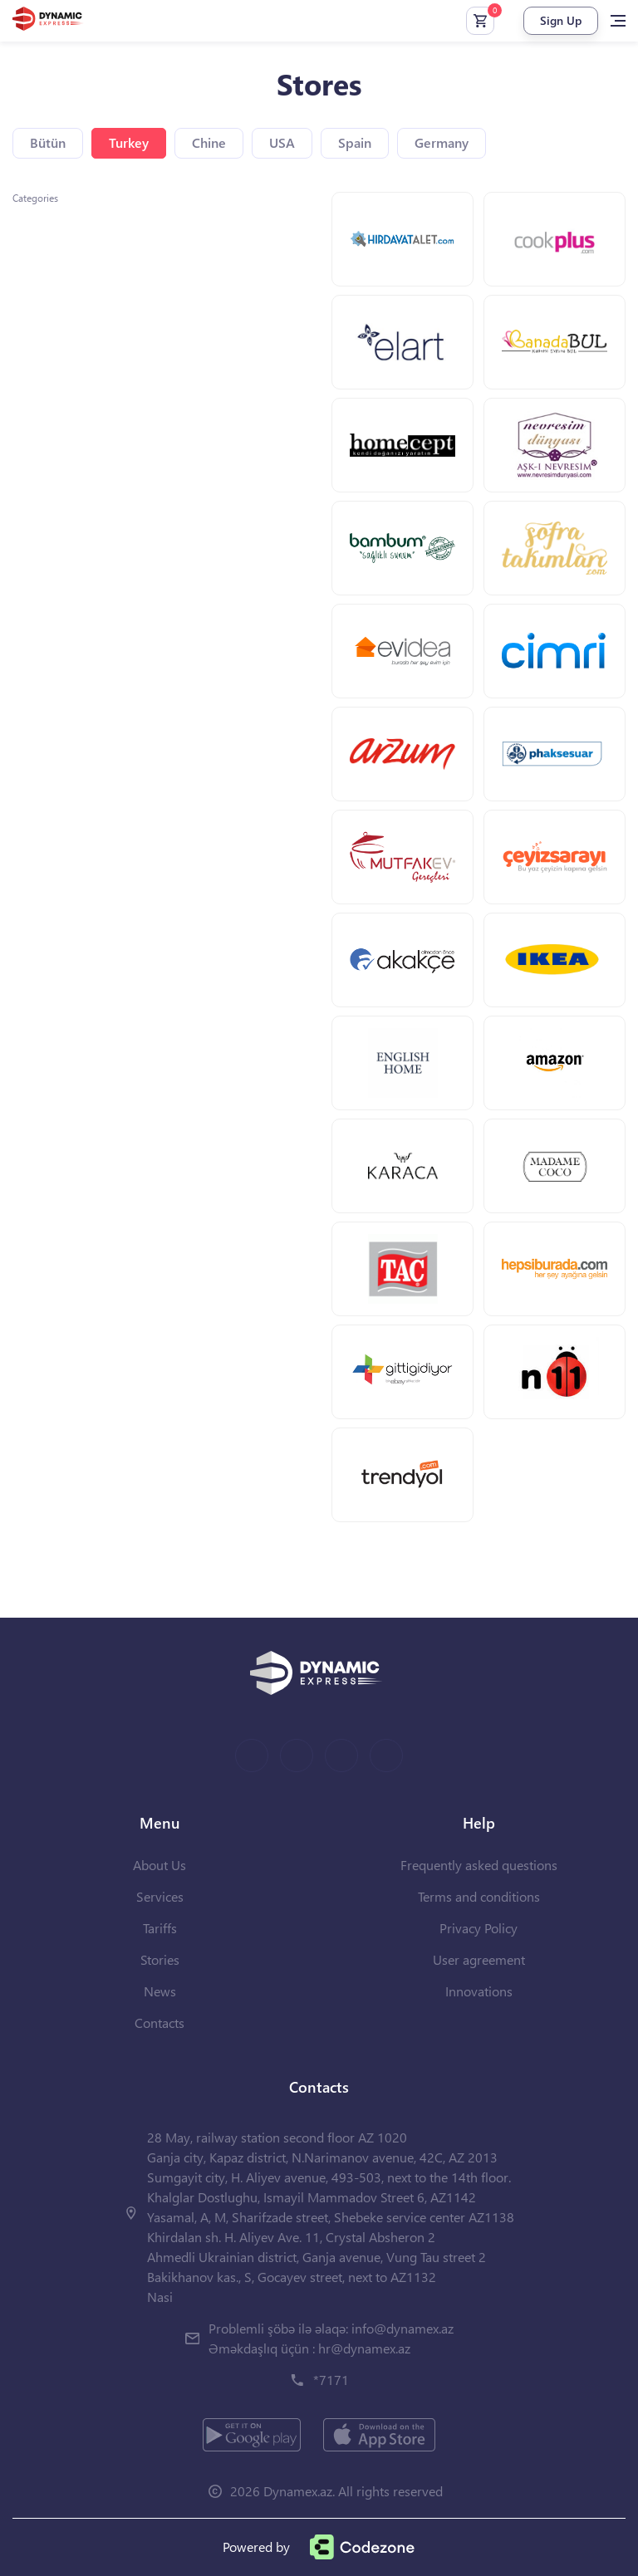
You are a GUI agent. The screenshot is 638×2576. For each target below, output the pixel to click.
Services (160, 1896)
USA (282, 142)
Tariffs (160, 1928)
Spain (354, 142)
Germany (442, 142)
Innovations (479, 1991)
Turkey (129, 142)
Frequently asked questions (478, 1864)
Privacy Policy (478, 1928)
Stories (159, 1959)
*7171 (331, 2379)
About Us (159, 1864)
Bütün (48, 142)
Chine (209, 142)
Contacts (159, 2022)
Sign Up (561, 20)
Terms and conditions (479, 1896)
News (160, 1991)
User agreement (479, 1959)
